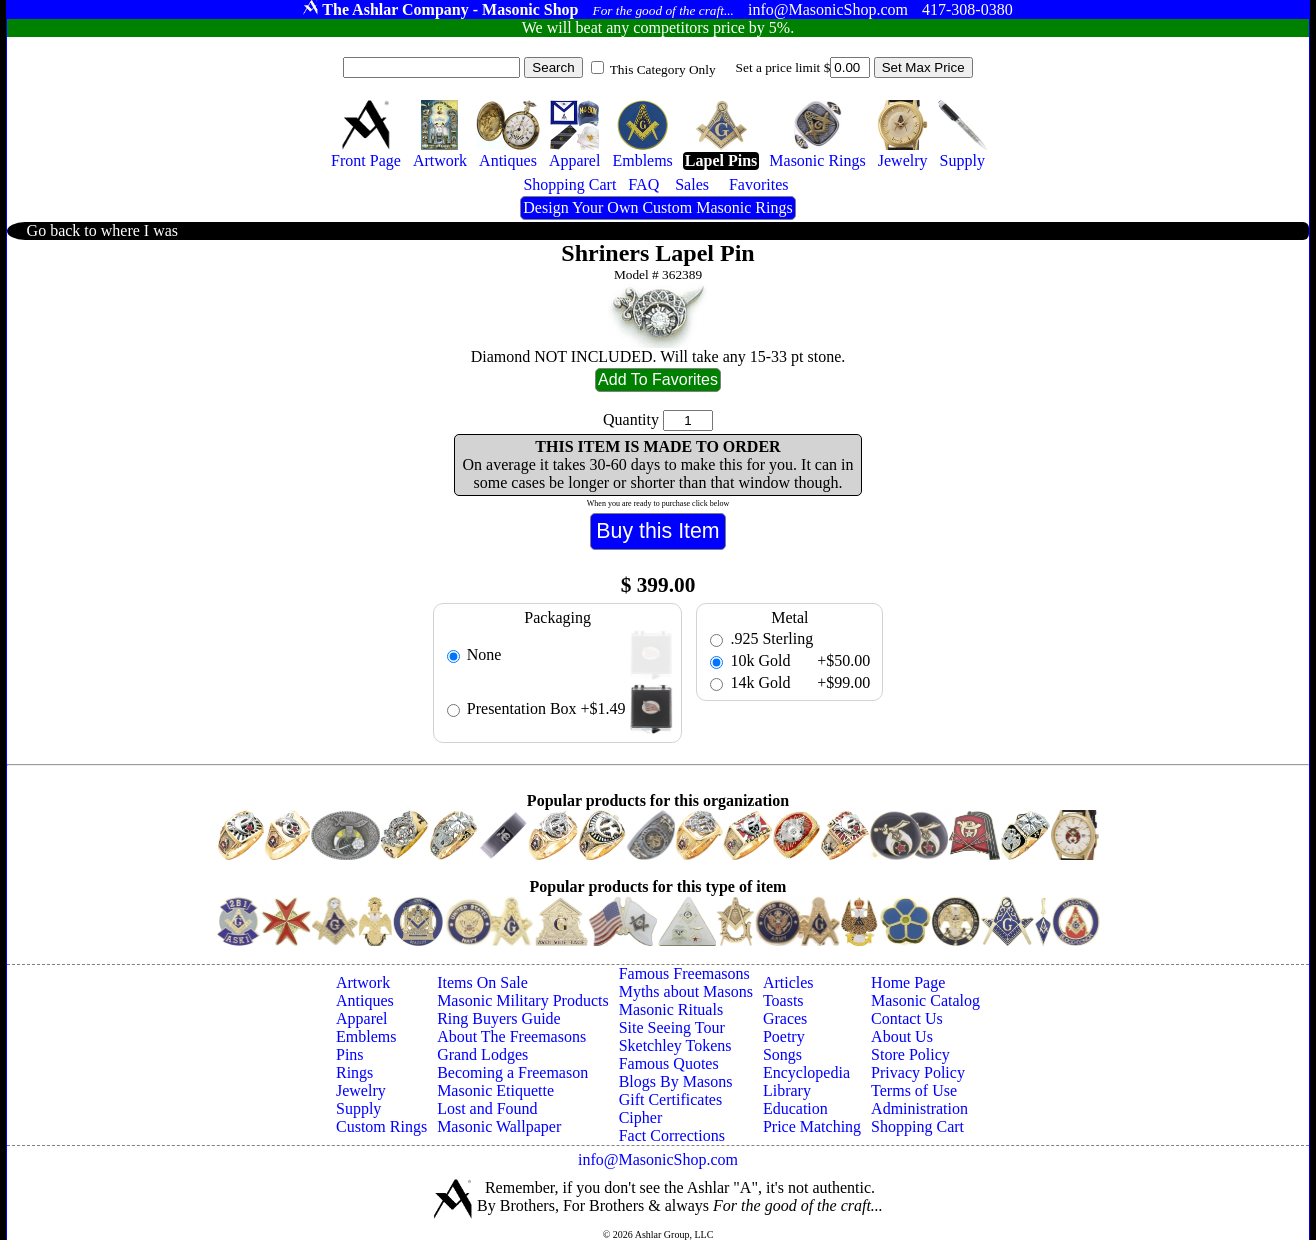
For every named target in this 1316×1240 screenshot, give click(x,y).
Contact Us (907, 1018)
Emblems (366, 1036)
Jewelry (361, 1090)
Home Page (908, 982)
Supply (358, 1108)
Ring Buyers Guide (499, 1018)
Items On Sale (482, 982)
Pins (350, 1054)
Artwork (363, 982)
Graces (785, 1018)
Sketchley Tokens (675, 1045)
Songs (782, 1054)
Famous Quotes (669, 1063)
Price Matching (812, 1126)
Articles (788, 982)
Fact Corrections (672, 1135)
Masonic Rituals (671, 1009)
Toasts (783, 1000)
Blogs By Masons (676, 1081)
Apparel (362, 1018)
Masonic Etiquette (495, 1090)
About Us (902, 1036)
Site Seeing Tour (672, 1027)
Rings (354, 1072)
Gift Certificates (671, 1099)
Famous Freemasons (684, 973)
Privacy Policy (918, 1072)
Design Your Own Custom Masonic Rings (657, 207)
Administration (919, 1108)
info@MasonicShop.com (658, 1159)
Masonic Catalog (925, 1000)
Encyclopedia (806, 1072)
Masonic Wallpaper (499, 1126)
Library (787, 1090)
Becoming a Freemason (512, 1072)
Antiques (365, 1000)
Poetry (784, 1036)
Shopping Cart (917, 1126)
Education (795, 1108)
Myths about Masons (686, 991)
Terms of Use (914, 1090)
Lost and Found (487, 1108)
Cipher (641, 1117)
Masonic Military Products (523, 1000)
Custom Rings (381, 1126)
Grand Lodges (482, 1054)
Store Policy (910, 1054)
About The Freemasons (511, 1036)
